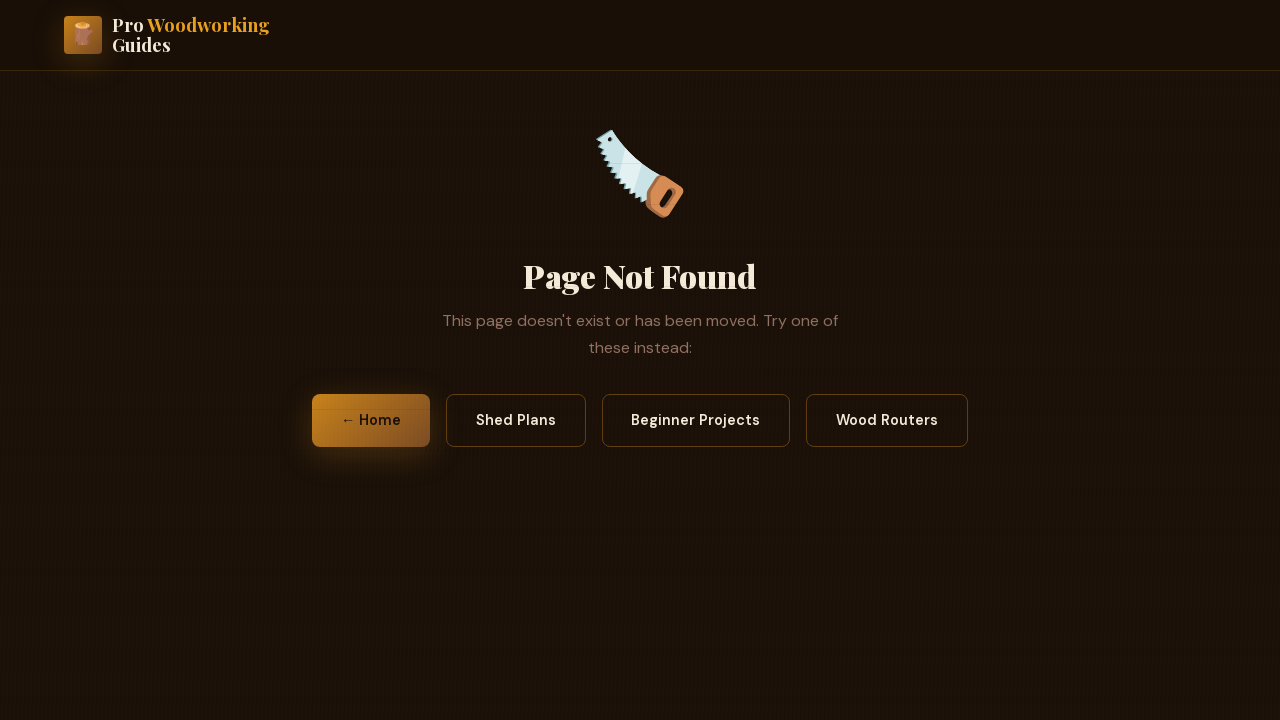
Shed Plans (516, 420)
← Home (371, 420)
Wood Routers (887, 420)
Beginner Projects (695, 420)
